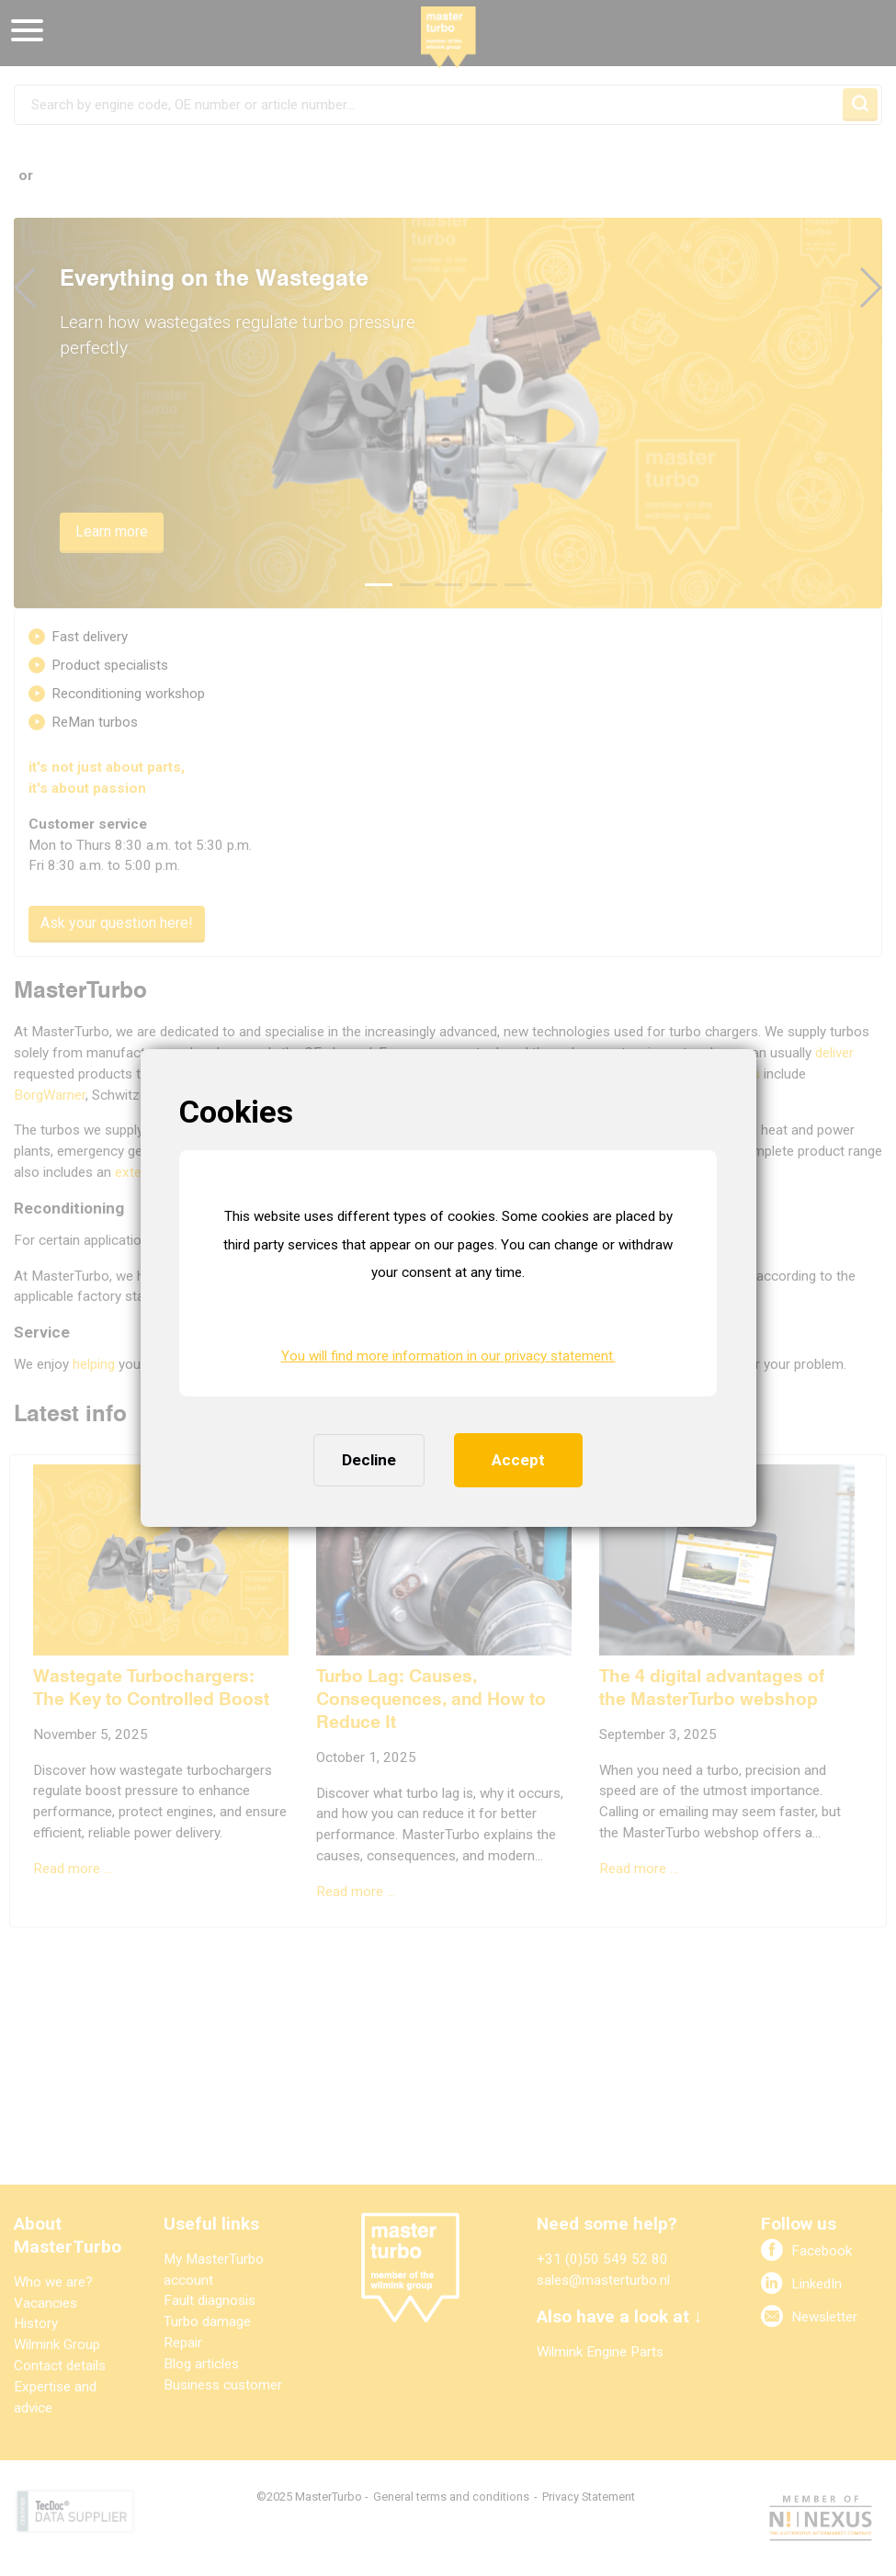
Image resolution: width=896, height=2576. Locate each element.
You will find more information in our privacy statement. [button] (448, 1356)
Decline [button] (369, 1460)
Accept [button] (518, 1460)
